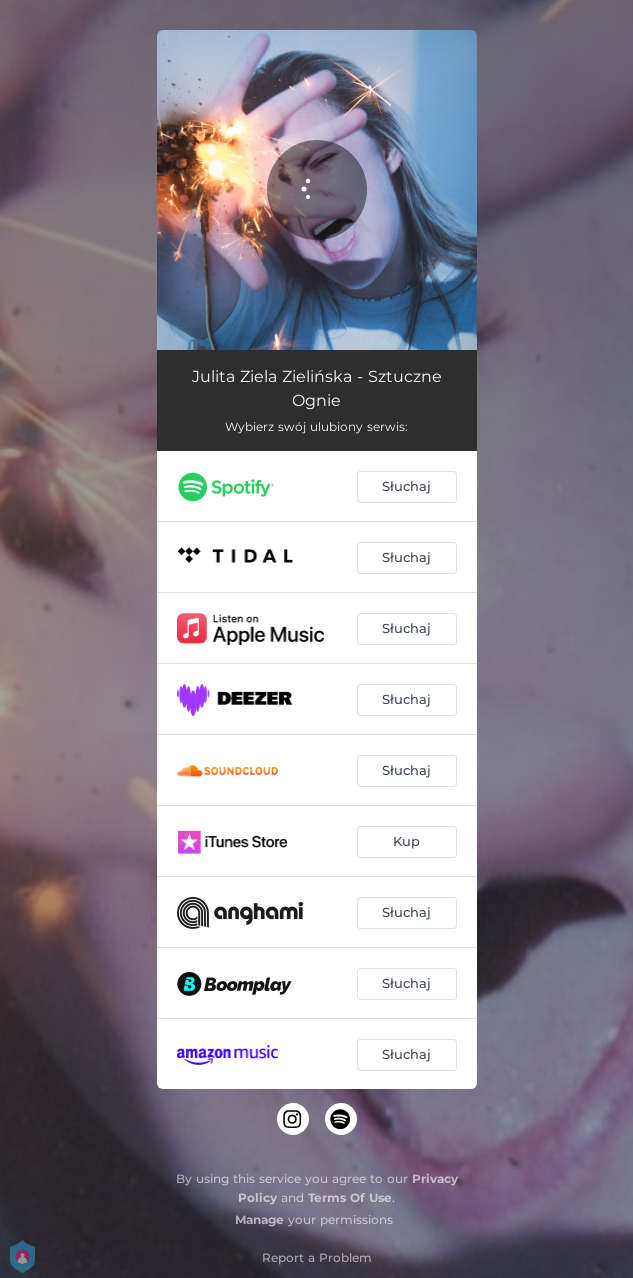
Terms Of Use (350, 1197)
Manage (259, 1219)
